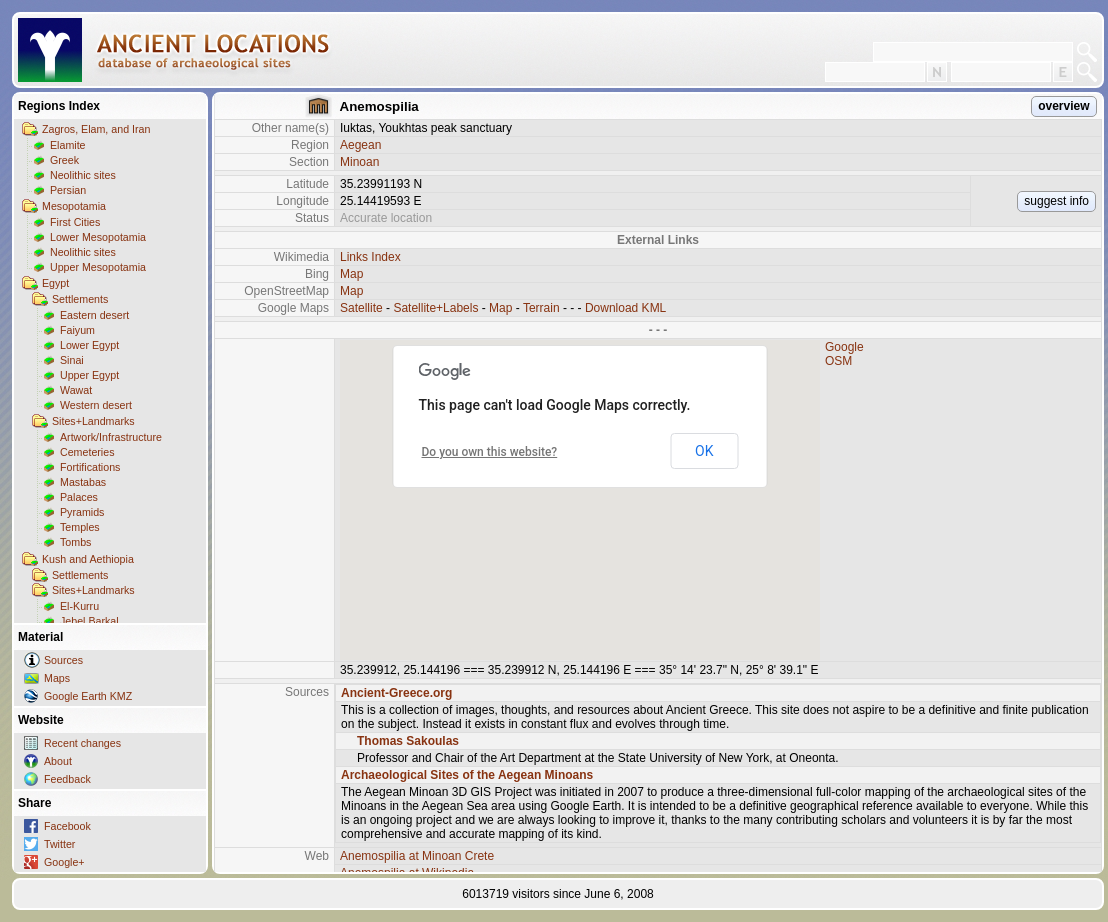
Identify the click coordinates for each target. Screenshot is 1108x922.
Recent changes (82, 743)
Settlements (80, 299)
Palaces (79, 497)
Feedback (67, 779)
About (58, 761)
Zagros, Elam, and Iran (96, 129)
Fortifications (90, 467)
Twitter (59, 844)
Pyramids (82, 512)
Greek (64, 160)
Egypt (55, 283)
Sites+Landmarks (93, 421)
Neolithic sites (83, 175)
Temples (80, 527)
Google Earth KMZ (88, 696)
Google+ (64, 862)
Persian (68, 190)
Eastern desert (94, 315)
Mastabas (83, 482)
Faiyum (77, 330)
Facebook (67, 826)
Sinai (72, 360)
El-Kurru (79, 606)
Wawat (76, 390)
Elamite (68, 145)
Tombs (75, 542)
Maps (57, 678)
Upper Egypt (89, 375)
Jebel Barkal (89, 621)
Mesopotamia (74, 206)
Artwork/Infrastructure (111, 437)
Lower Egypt (89, 345)
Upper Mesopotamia (98, 267)
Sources (63, 660)
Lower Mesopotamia (98, 237)
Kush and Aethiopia (88, 559)
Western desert (96, 405)
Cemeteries (87, 452)
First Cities (75, 222)
